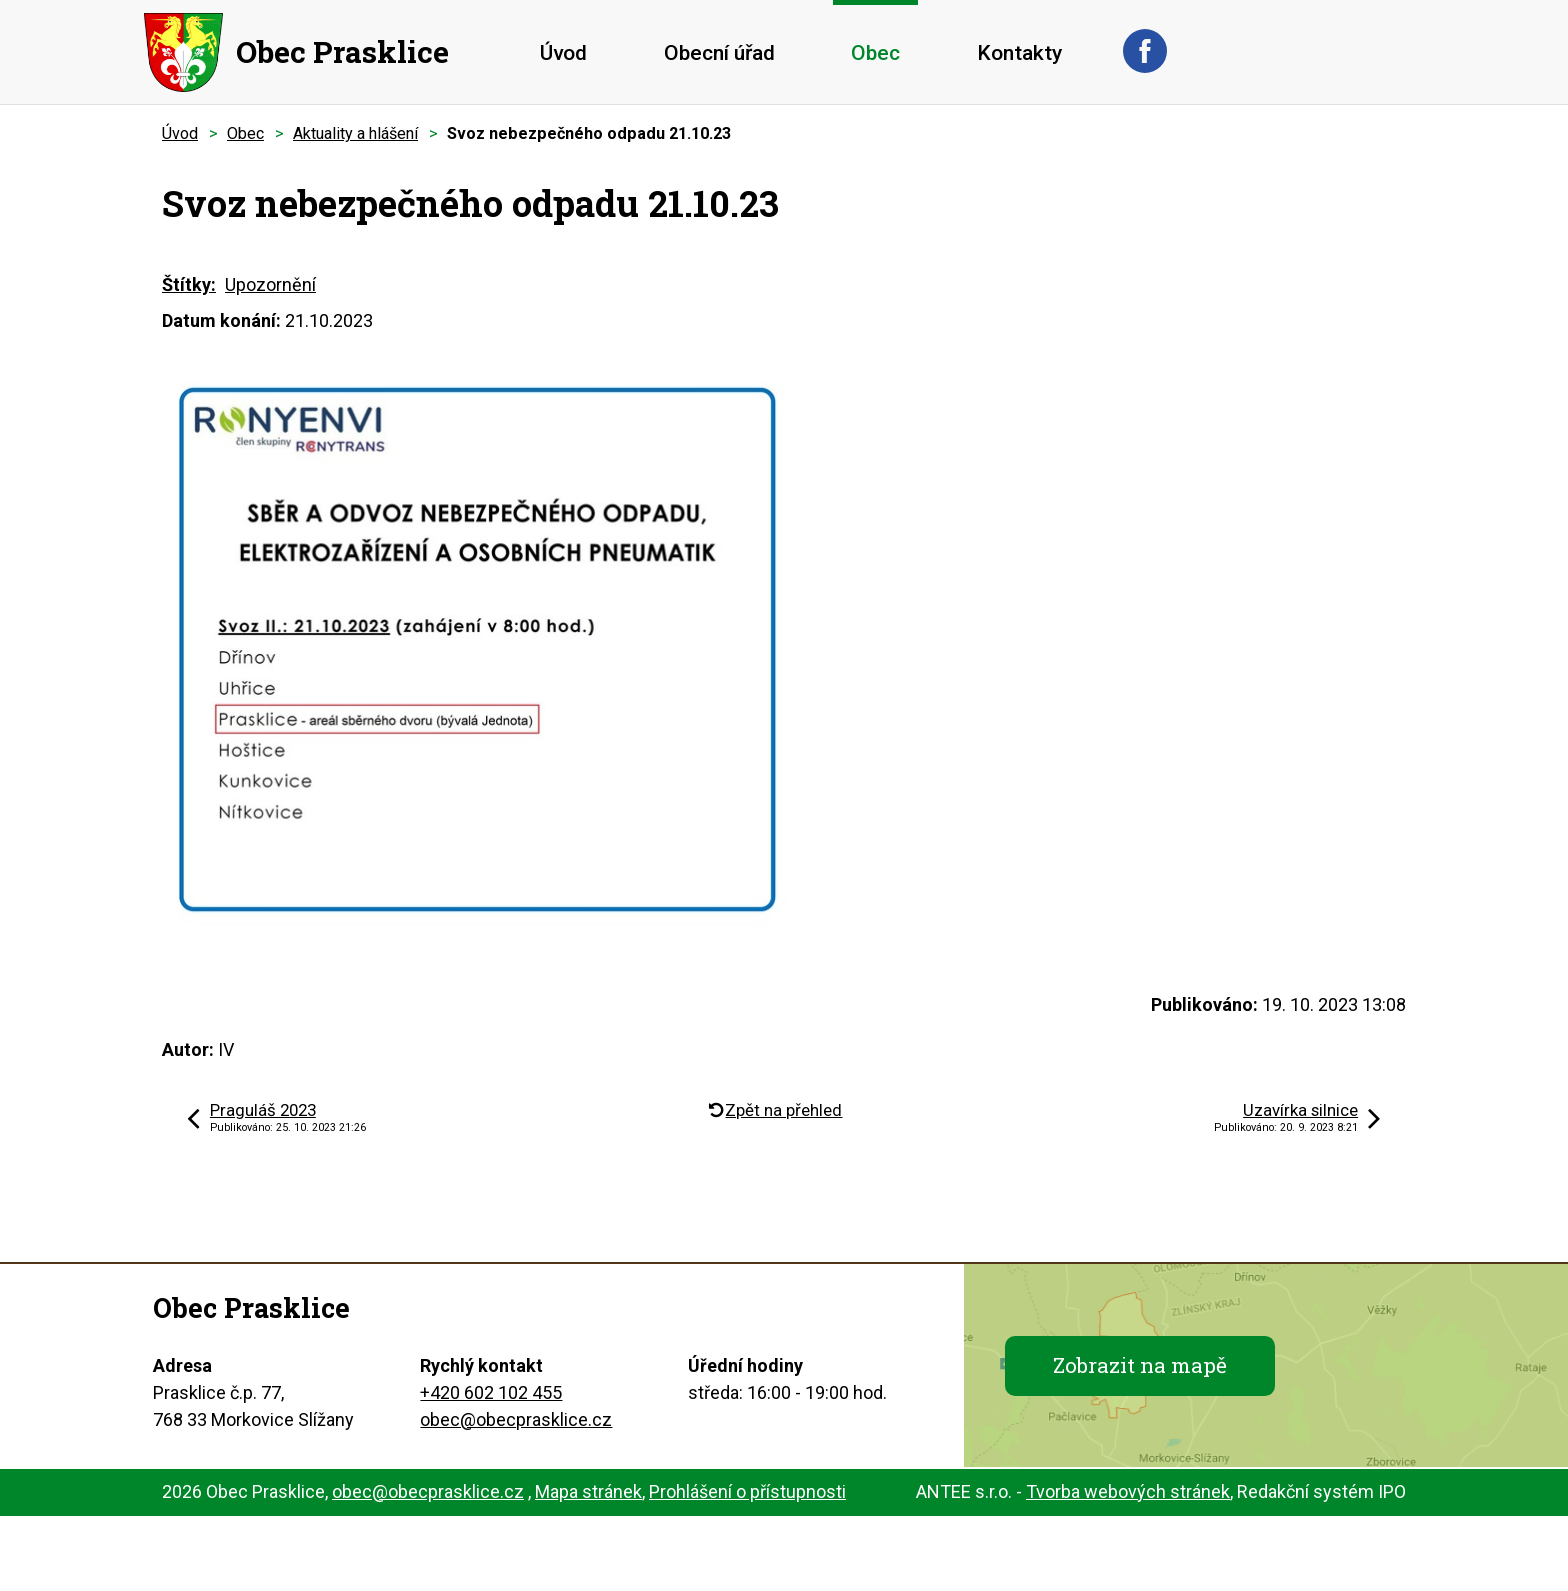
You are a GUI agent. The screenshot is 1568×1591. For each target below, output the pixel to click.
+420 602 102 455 (491, 1392)
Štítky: (189, 284)
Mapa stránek (588, 1491)
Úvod (563, 53)
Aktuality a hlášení (355, 133)
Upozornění (270, 284)
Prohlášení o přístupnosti (747, 1491)
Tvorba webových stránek (1128, 1491)
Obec (875, 53)
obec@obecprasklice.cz (516, 1419)
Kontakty (1019, 53)
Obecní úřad (719, 53)
